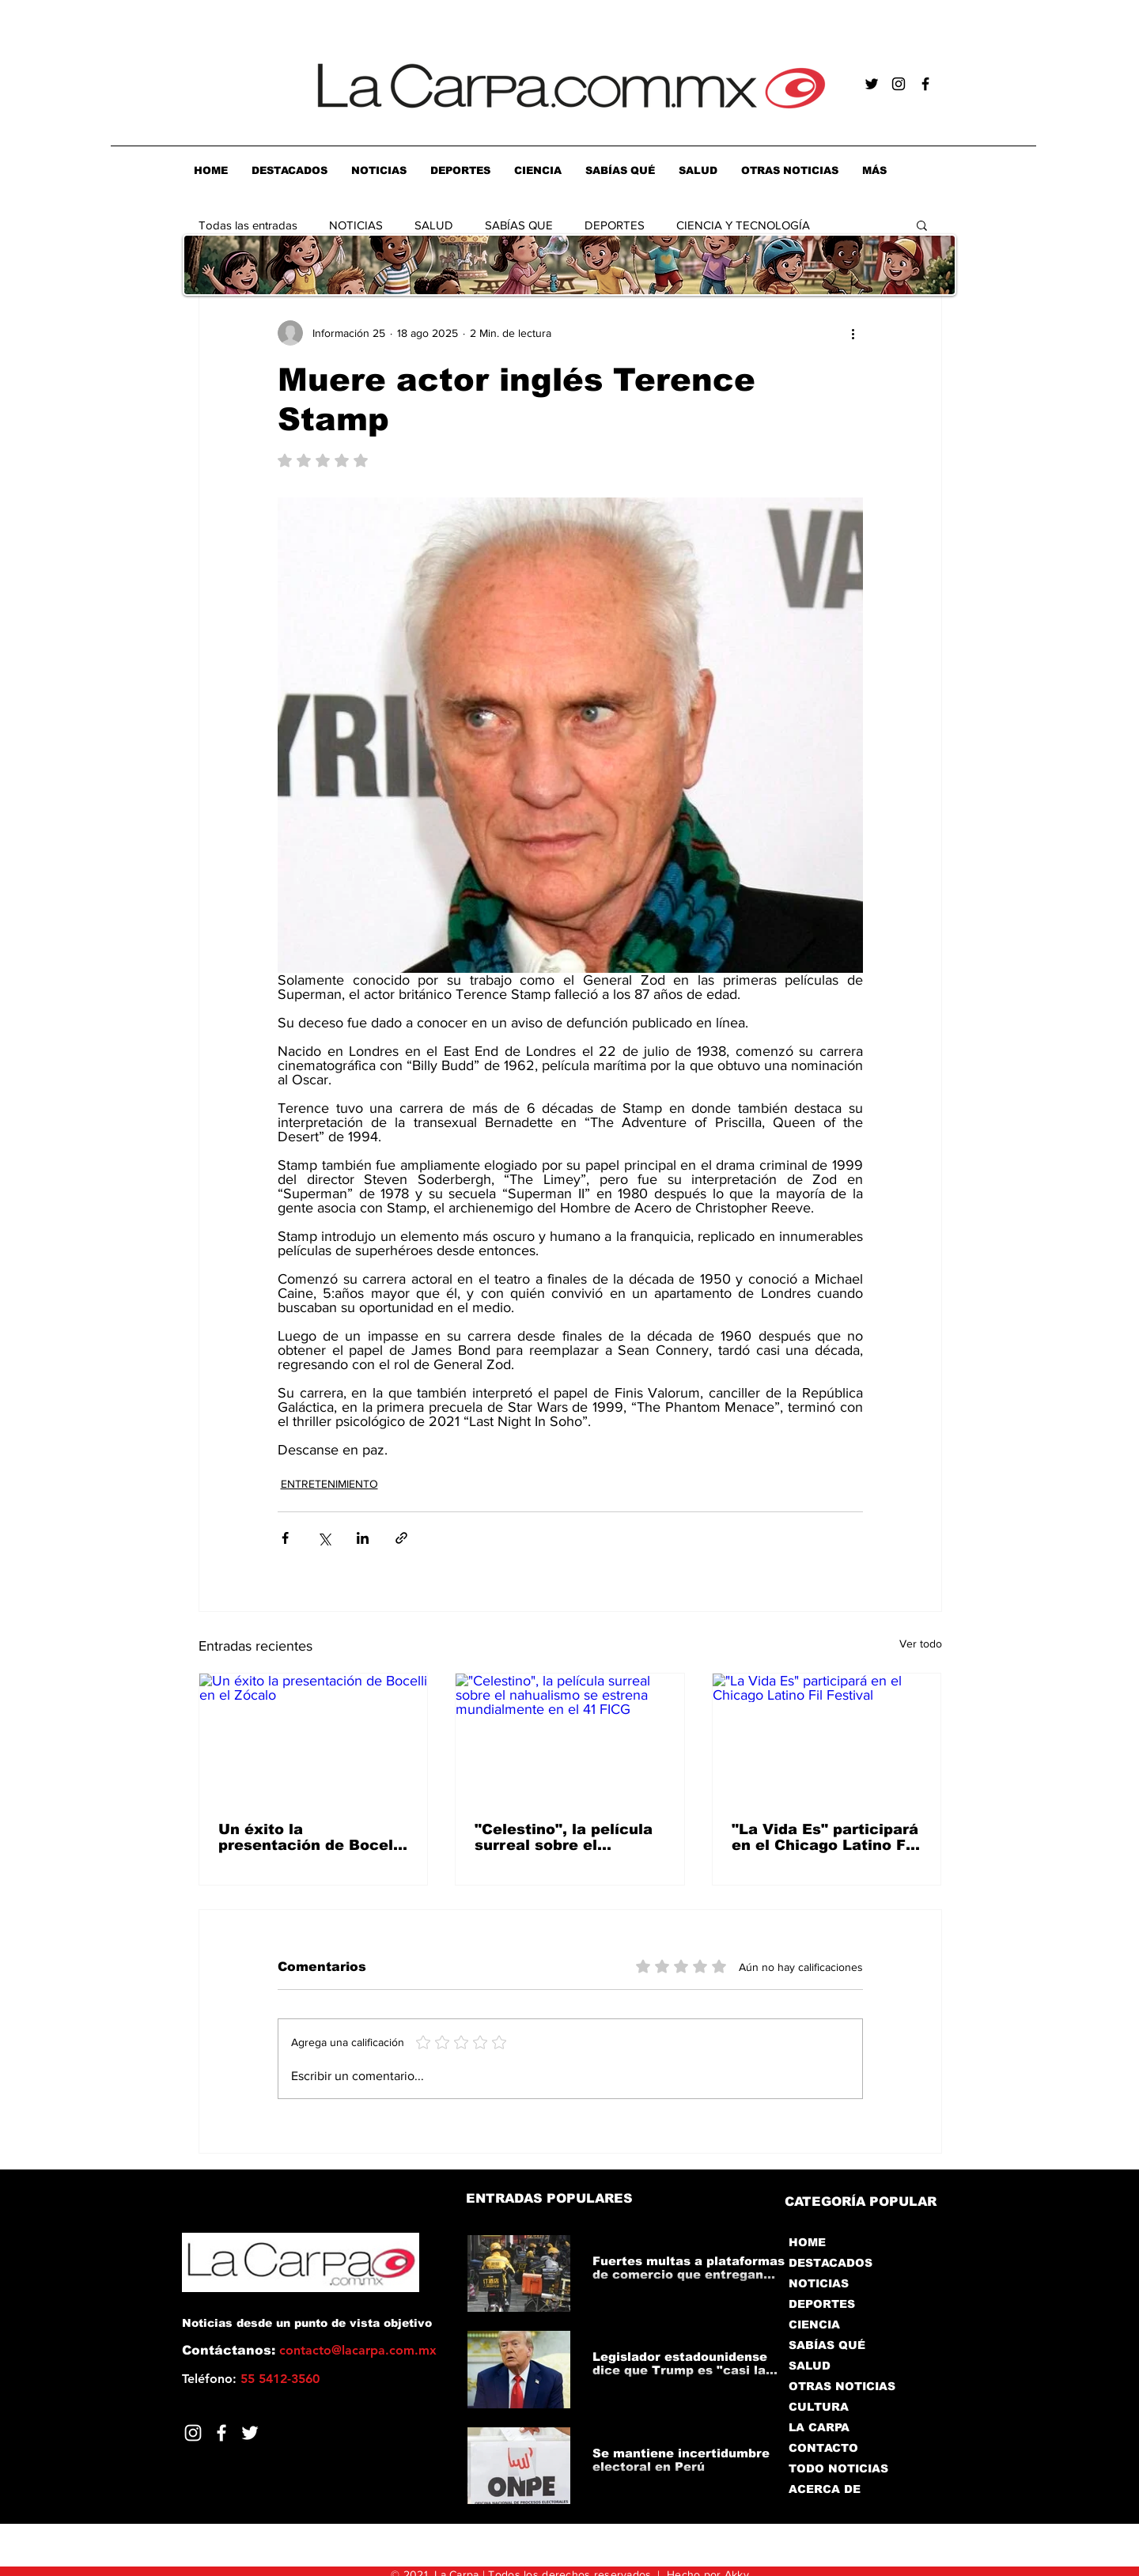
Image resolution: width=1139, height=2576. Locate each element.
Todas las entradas (248, 225)
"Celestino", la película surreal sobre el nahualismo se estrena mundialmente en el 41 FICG (564, 1837)
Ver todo (920, 1643)
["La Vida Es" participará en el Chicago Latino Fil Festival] (827, 1738)
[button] (921, 224)
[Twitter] (250, 2433)
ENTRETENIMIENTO (329, 1483)
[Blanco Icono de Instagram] (193, 2433)
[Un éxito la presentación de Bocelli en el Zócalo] (313, 1738)
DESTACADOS (830, 2262)
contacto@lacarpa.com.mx (358, 2350)
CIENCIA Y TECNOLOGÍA (743, 225)
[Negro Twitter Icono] (871, 84)
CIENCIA (814, 2324)
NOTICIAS (356, 225)
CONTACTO (823, 2448)
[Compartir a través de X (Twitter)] (323, 1537)
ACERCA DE (825, 2489)
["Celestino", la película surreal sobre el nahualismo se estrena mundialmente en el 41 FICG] (570, 1738)
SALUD (433, 225)
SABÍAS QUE (519, 225)
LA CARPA (819, 2427)
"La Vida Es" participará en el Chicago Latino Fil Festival (825, 1837)
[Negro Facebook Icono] (925, 84)
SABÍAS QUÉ (827, 2345)
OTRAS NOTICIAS (842, 2386)
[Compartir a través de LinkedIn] (362, 1537)
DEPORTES (615, 225)
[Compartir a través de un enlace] (401, 1537)
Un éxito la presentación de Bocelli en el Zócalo (310, 1837)
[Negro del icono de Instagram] (898, 84)
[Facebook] (221, 2433)
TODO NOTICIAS (838, 2468)
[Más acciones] (853, 332)
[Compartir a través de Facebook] (285, 1537)
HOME (807, 2242)
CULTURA (819, 2406)
